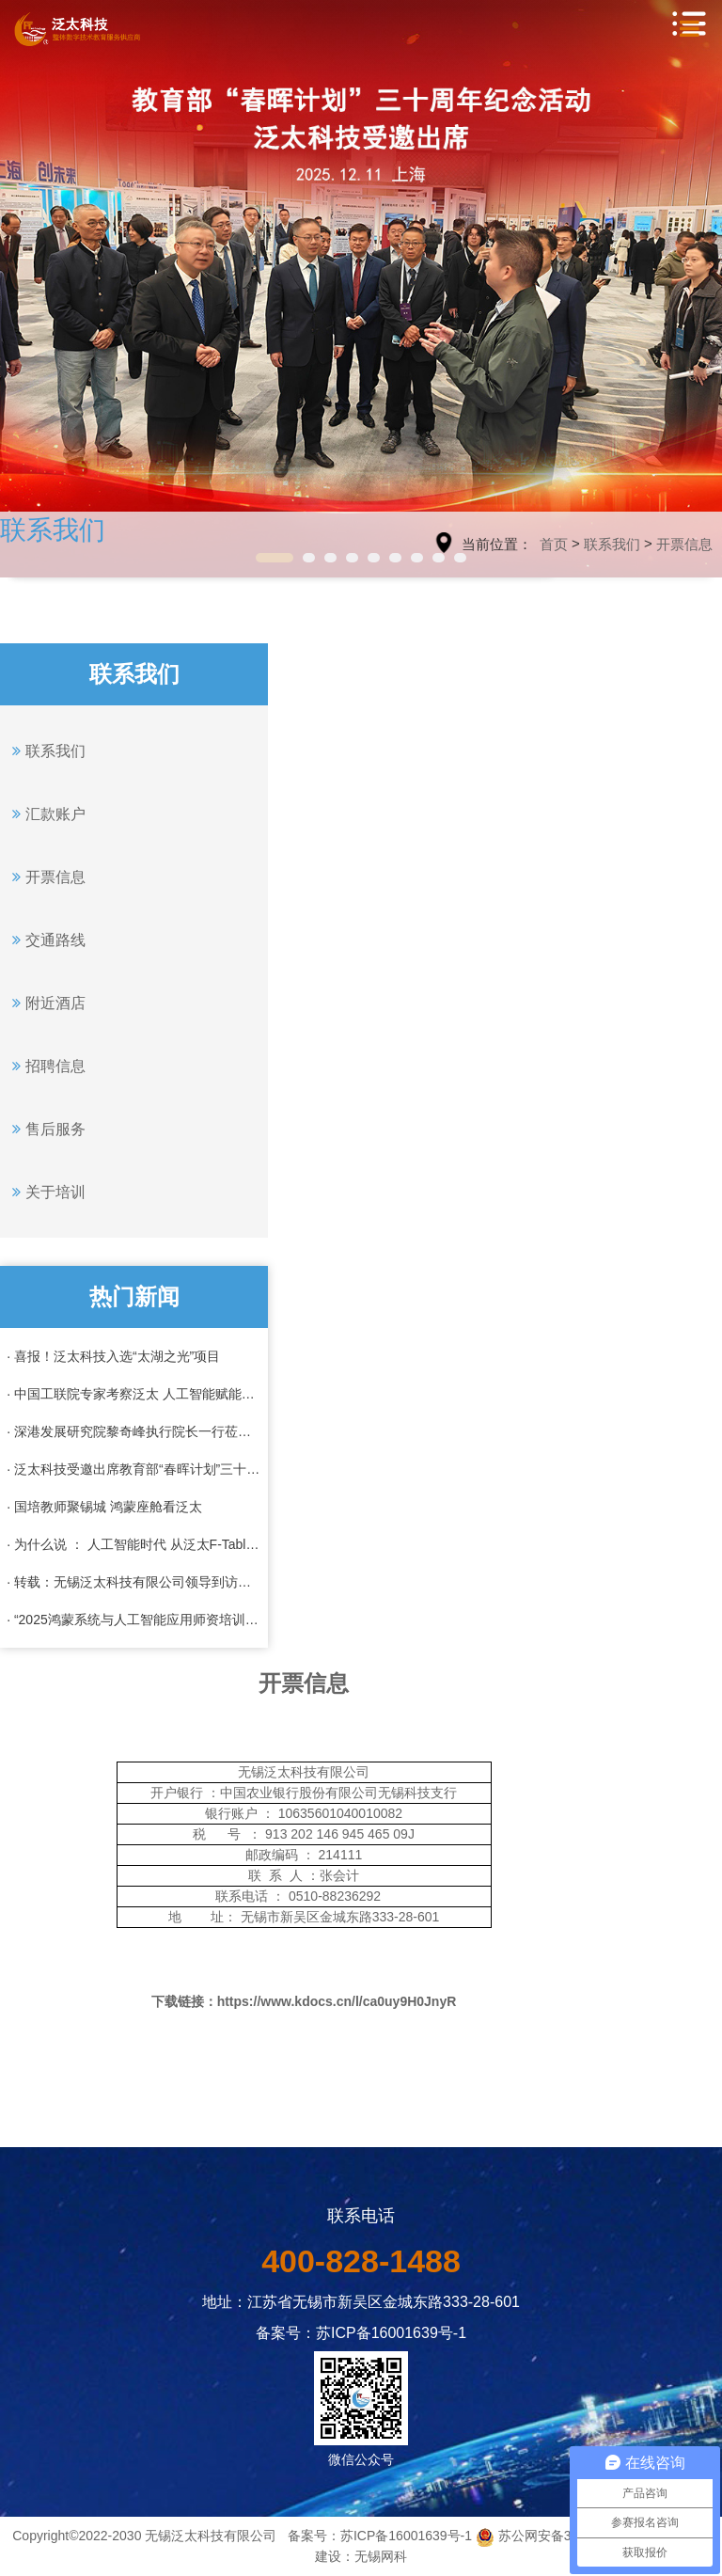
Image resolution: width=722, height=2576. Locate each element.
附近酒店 (47, 1002)
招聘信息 (47, 1066)
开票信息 (684, 544)
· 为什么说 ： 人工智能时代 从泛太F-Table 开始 (134, 1544)
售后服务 (47, 1129)
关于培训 (47, 1192)
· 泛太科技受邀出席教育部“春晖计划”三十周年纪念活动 (134, 1469)
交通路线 (47, 939)
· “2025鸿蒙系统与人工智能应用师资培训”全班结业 (134, 1619)
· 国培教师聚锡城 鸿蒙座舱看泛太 (104, 1506)
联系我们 (612, 544)
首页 (554, 544)
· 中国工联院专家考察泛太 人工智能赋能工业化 (134, 1393)
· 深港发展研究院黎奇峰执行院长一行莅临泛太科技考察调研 (134, 1431)
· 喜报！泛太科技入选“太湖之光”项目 (113, 1356)
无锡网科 (380, 2556)
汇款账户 (47, 813)
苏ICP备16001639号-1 (406, 2535)
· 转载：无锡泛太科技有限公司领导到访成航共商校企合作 (134, 1581)
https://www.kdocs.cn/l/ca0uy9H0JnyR (337, 2001)
